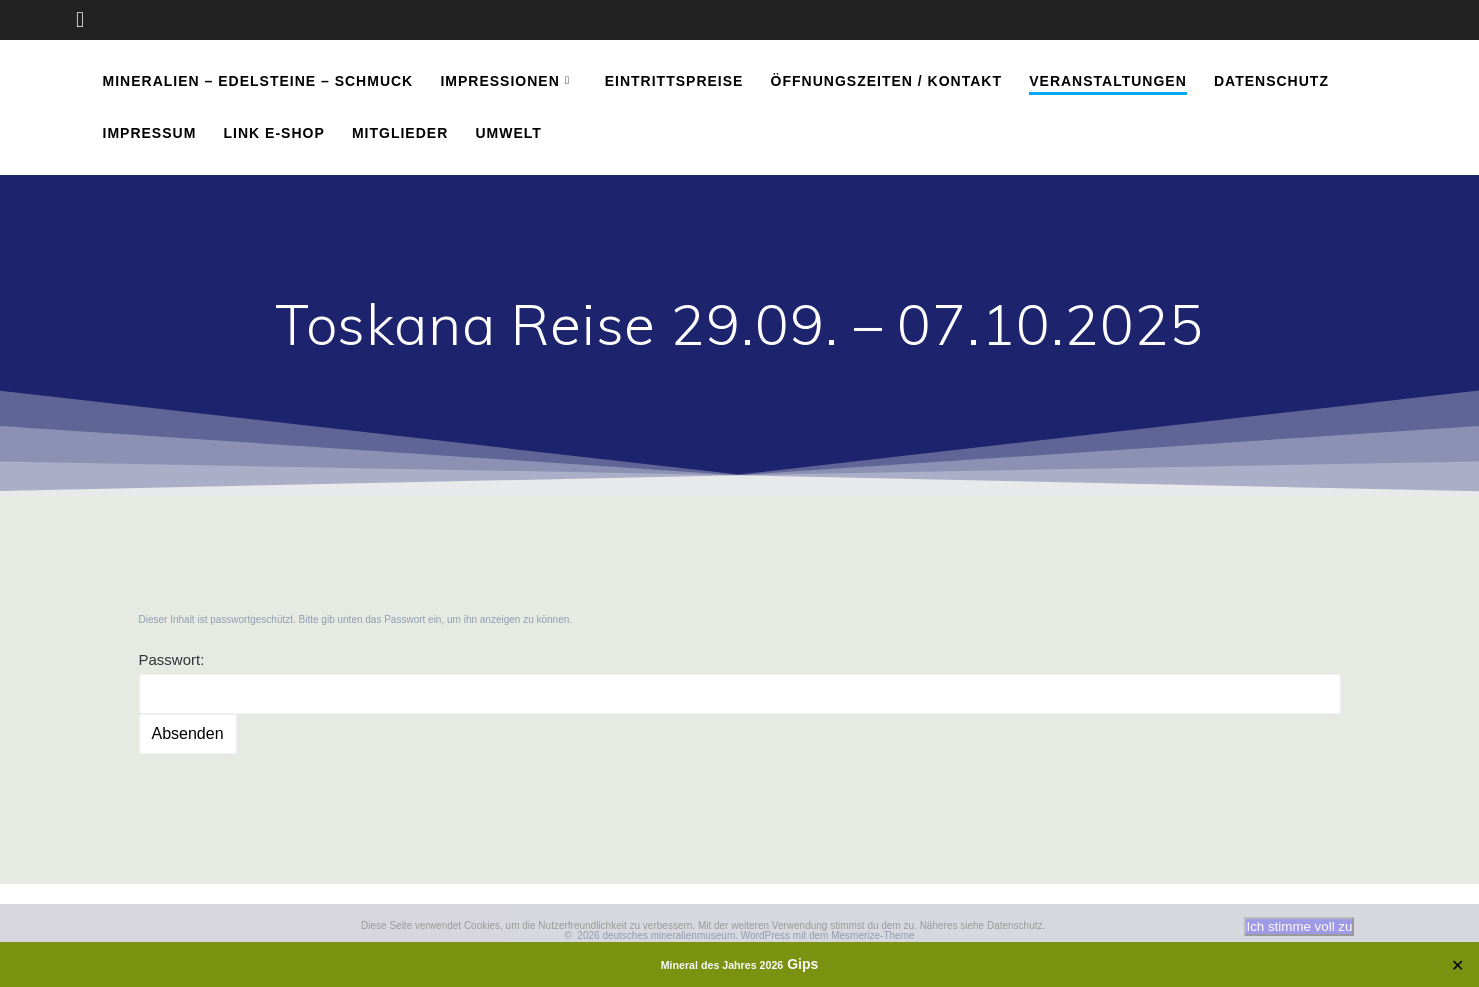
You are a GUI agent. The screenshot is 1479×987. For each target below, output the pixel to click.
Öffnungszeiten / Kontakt (886, 81)
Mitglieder (400, 133)
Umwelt (508, 133)
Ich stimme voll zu (1299, 926)
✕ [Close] (1457, 964)
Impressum (150, 133)
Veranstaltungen (1108, 81)
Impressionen (499, 81)
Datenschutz (1271, 81)
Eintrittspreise (674, 81)
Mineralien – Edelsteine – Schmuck (258, 81)
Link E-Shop (274, 133)
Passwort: (740, 682)
